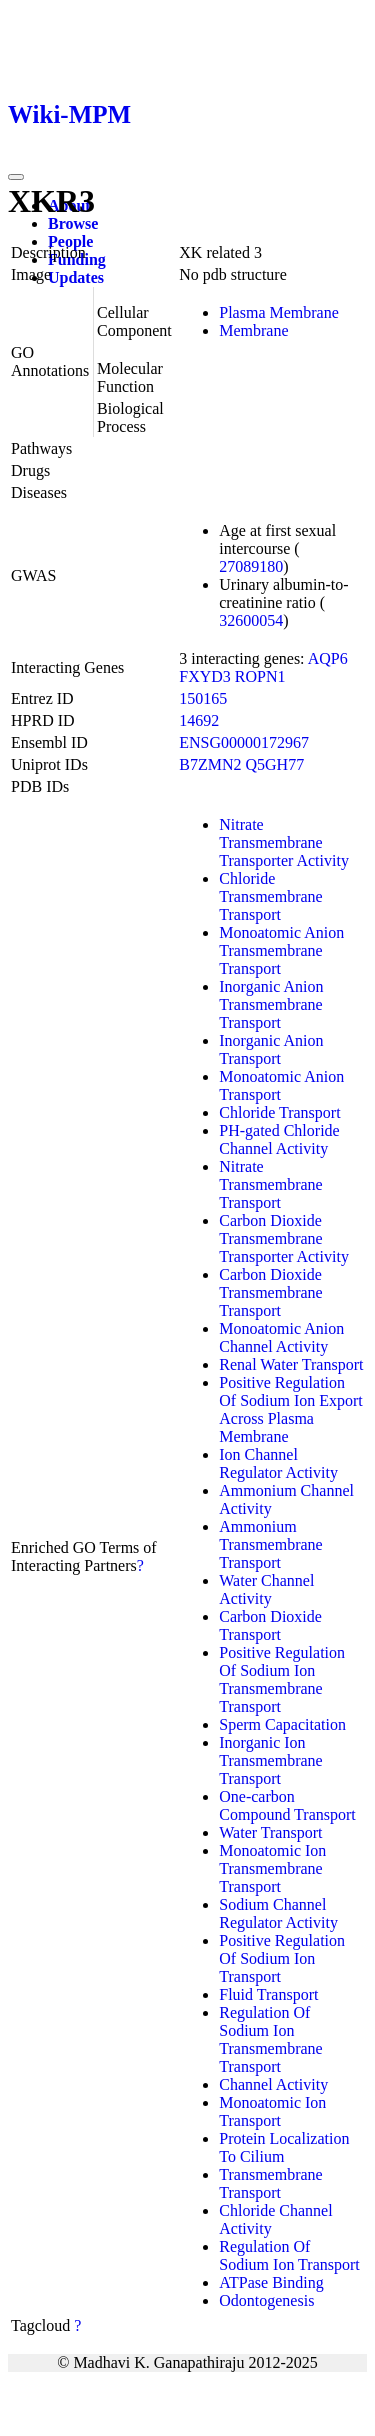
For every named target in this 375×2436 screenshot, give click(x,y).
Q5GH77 (275, 764)
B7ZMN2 (210, 764)
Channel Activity (273, 2084)
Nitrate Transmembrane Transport (270, 1184)
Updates (76, 277)
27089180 (251, 566)
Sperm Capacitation (282, 1724)
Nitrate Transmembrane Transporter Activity (284, 842)
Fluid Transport (268, 1994)
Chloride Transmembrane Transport (270, 896)
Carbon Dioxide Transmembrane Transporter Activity (284, 1238)
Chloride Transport (279, 1112)
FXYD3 (205, 676)
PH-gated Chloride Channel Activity (279, 1139)
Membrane (253, 330)
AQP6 (328, 658)
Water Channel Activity (266, 1589)
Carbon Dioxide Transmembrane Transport (270, 1292)
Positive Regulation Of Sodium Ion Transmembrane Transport (282, 1679)
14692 (199, 720)
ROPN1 (260, 676)
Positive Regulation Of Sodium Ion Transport (282, 1958)
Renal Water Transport (291, 1364)
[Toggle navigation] (16, 177)
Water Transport (270, 1832)
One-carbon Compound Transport (287, 1805)
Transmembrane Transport (270, 2183)
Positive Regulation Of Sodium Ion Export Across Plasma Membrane (291, 1409)
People (70, 241)
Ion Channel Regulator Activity (278, 1463)
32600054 (251, 620)
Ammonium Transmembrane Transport (270, 1544)
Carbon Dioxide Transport (270, 1625)
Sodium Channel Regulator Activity (278, 1913)
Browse (73, 223)
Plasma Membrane (279, 312)
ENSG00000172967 (244, 742)
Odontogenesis (266, 2300)
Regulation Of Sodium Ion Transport (289, 2255)
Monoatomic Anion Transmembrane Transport (281, 950)
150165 (203, 698)
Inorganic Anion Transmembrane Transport (271, 1004)
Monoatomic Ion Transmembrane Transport (272, 1868)
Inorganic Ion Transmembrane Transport (270, 1760)
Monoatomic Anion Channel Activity (281, 1337)
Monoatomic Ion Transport (272, 2111)
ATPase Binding (271, 2282)
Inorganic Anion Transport (271, 1049)
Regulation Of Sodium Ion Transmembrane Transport (270, 2039)
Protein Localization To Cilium (284, 2147)
